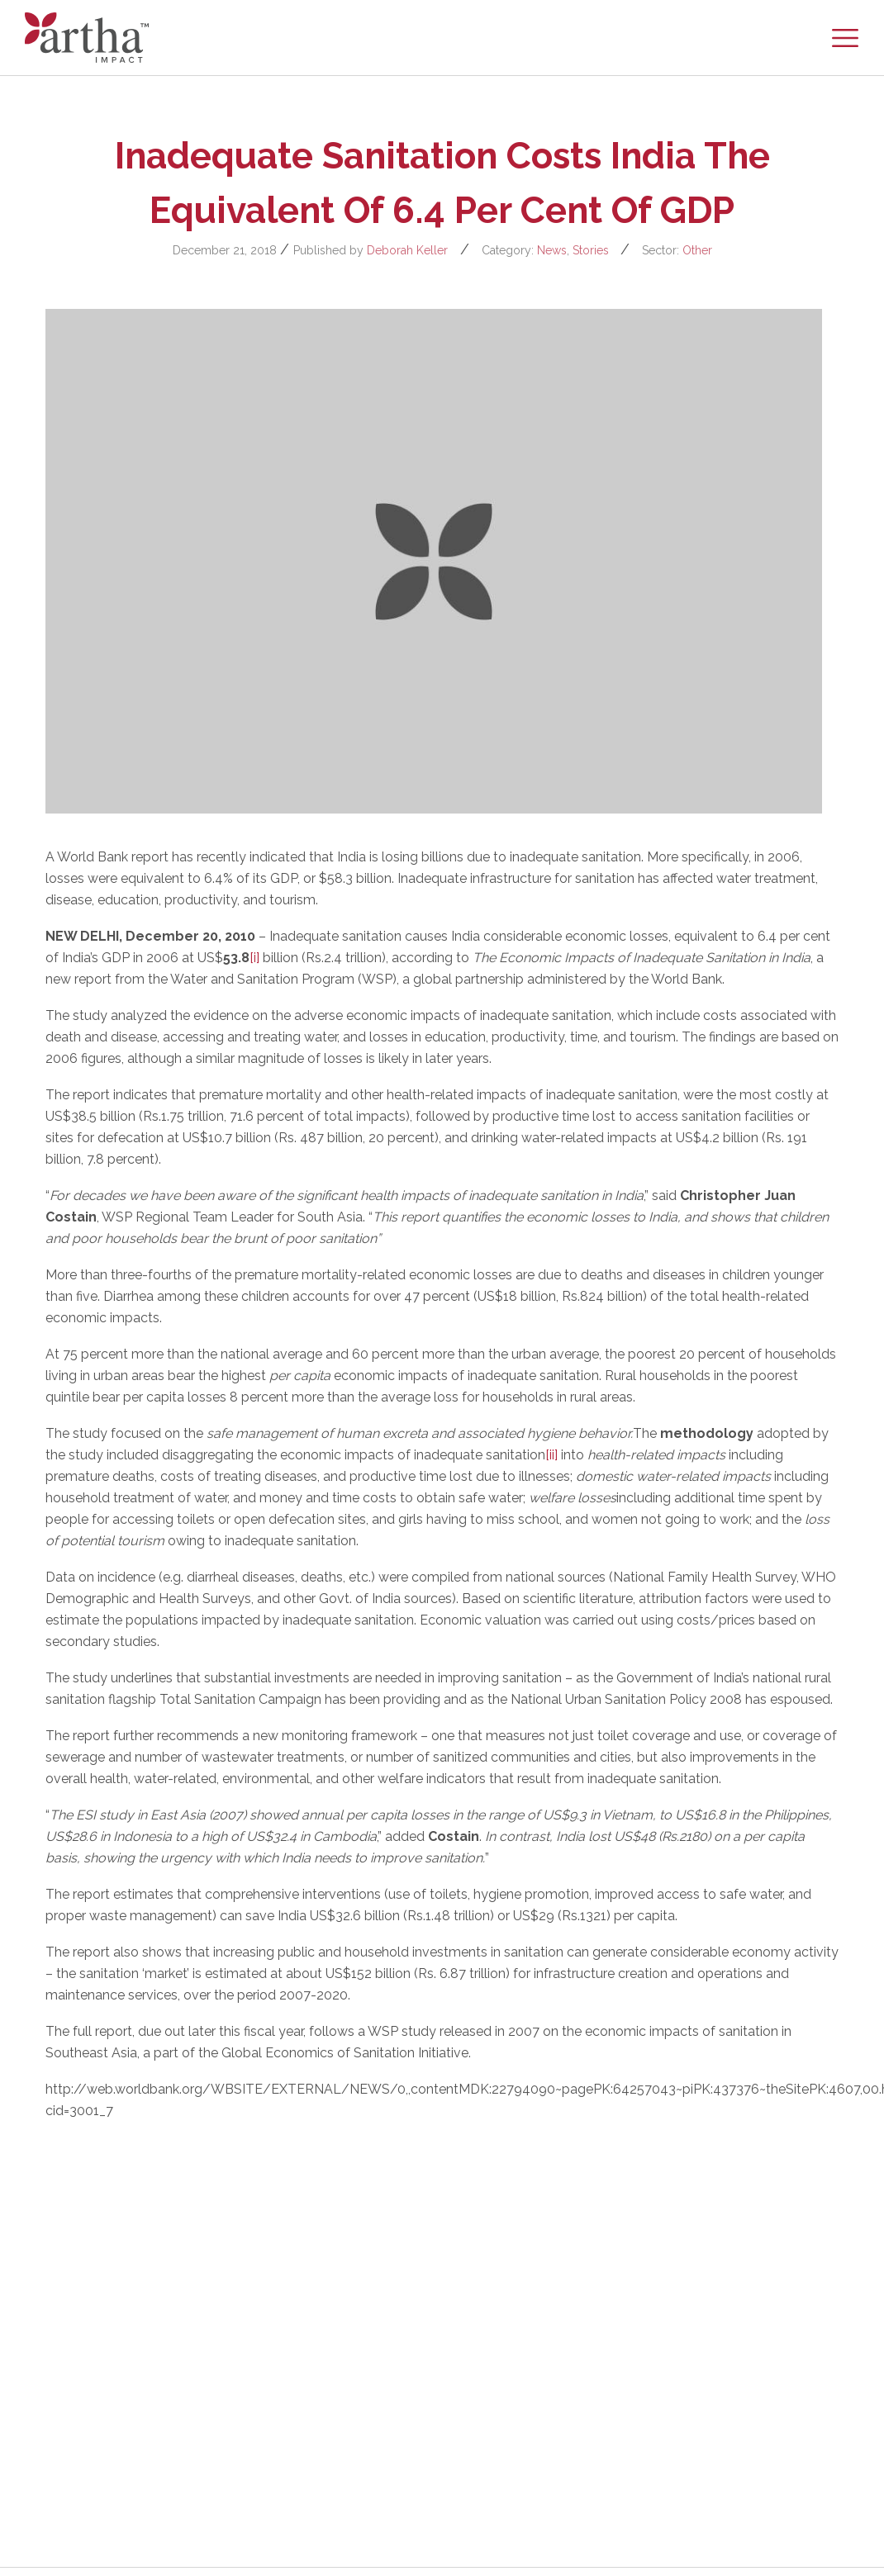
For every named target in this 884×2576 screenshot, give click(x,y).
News (552, 250)
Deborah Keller (407, 250)
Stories (591, 250)
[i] (254, 957)
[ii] (551, 1455)
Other (697, 250)
